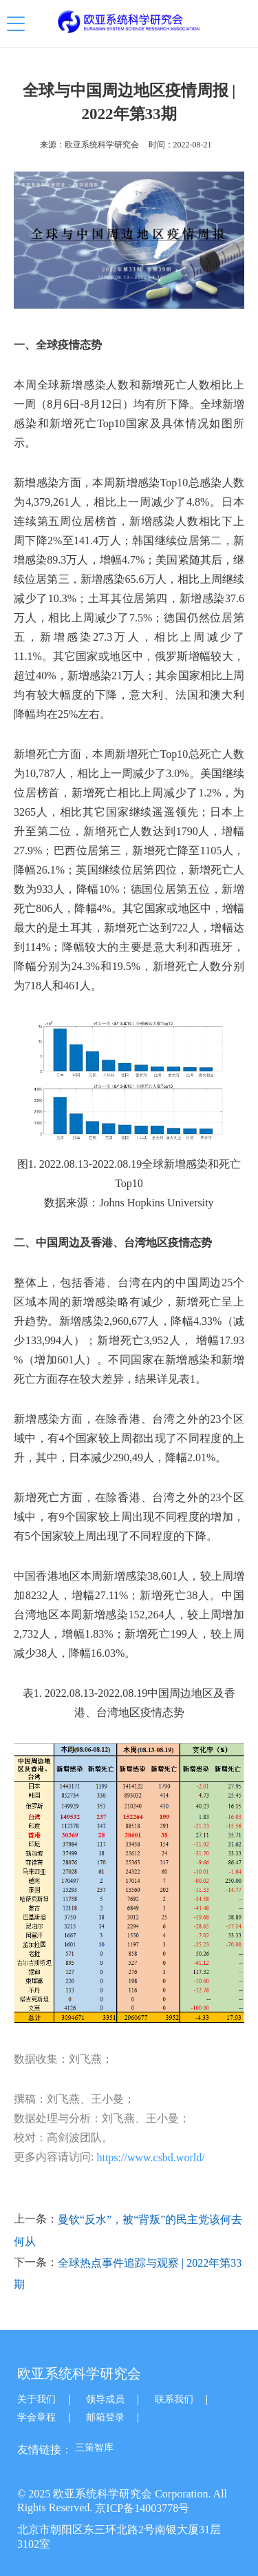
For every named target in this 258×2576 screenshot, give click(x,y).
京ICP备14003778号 (142, 2508)
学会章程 (36, 2417)
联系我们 (174, 2399)
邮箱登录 (105, 2417)
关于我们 (36, 2399)
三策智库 (94, 2447)
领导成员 (105, 2399)
